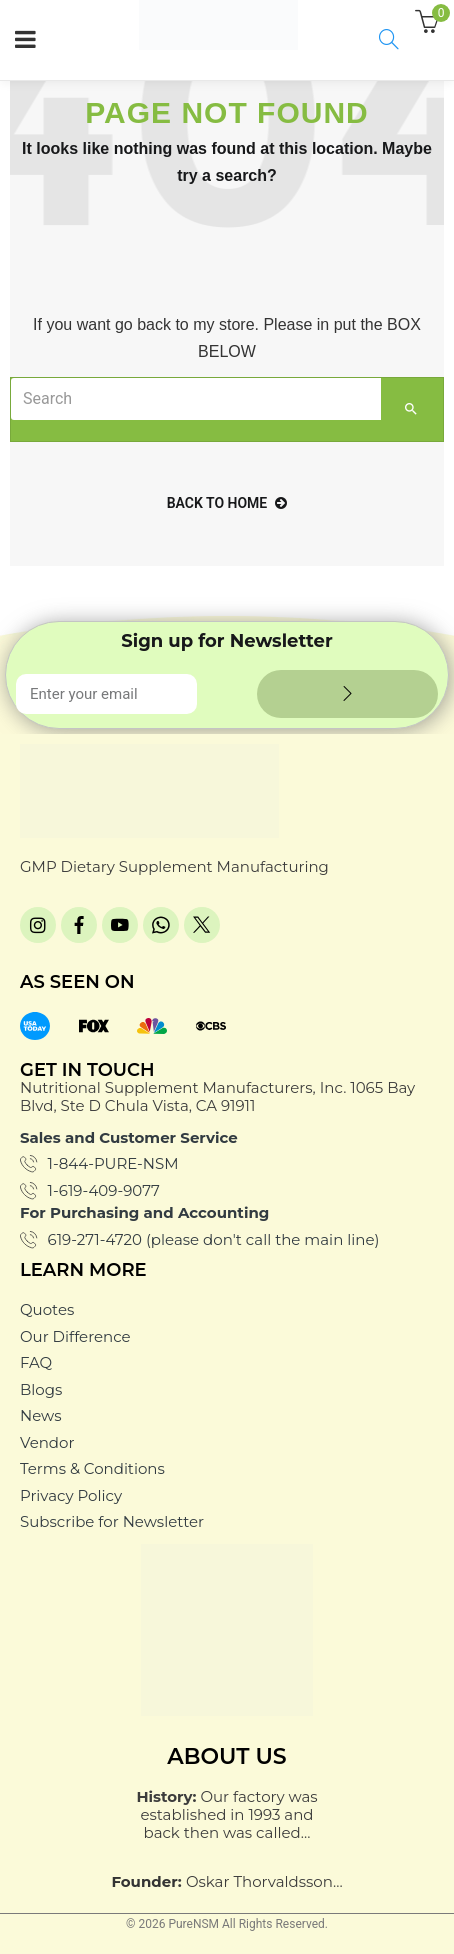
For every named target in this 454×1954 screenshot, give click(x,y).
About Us (226, 1756)
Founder (144, 1881)
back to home (227, 503)
